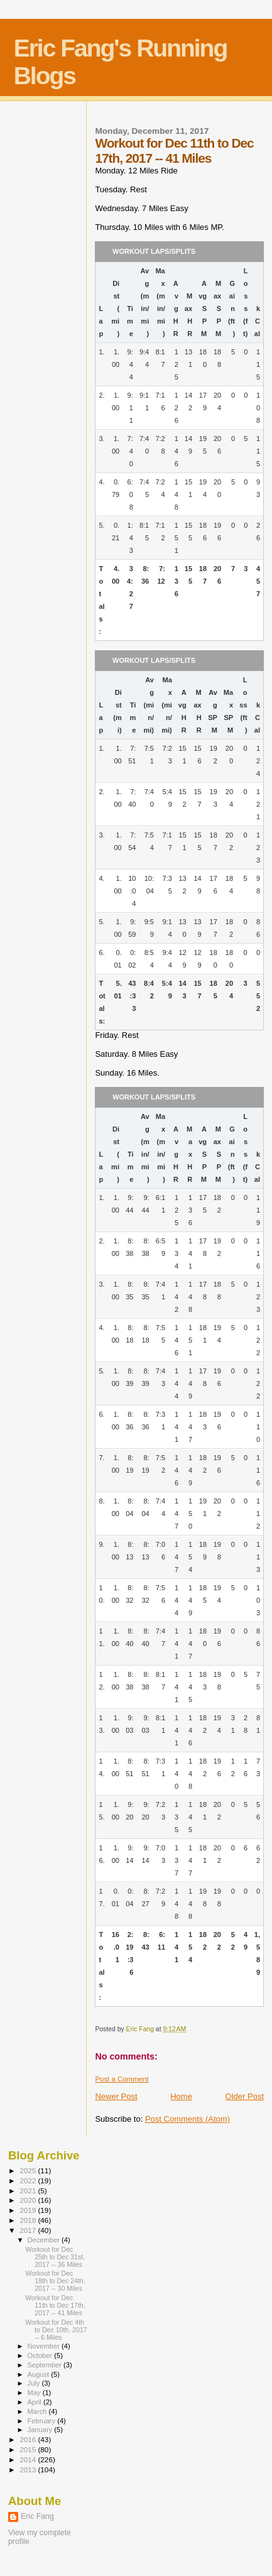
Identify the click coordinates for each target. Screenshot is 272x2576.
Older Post (245, 2096)
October (41, 2355)
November (45, 2346)
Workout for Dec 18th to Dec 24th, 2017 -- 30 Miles (55, 2280)
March (38, 2411)
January (41, 2429)
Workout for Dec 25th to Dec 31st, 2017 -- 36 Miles (55, 2257)
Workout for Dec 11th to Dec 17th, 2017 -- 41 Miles (55, 2305)
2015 (28, 2449)
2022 (28, 2180)
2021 (28, 2190)
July (35, 2383)
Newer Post (116, 2096)
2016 (28, 2439)
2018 (28, 2220)
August (40, 2374)
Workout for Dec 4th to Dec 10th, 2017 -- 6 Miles (56, 2329)
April (35, 2402)
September (46, 2365)
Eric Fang (37, 2516)
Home (181, 2096)
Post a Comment (121, 2079)
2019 (28, 2210)
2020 (28, 2200)
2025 (28, 2170)
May (35, 2392)
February (43, 2421)
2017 (28, 2230)
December (45, 2240)
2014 (28, 2459)
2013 (28, 2469)
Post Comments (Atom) (187, 2119)
